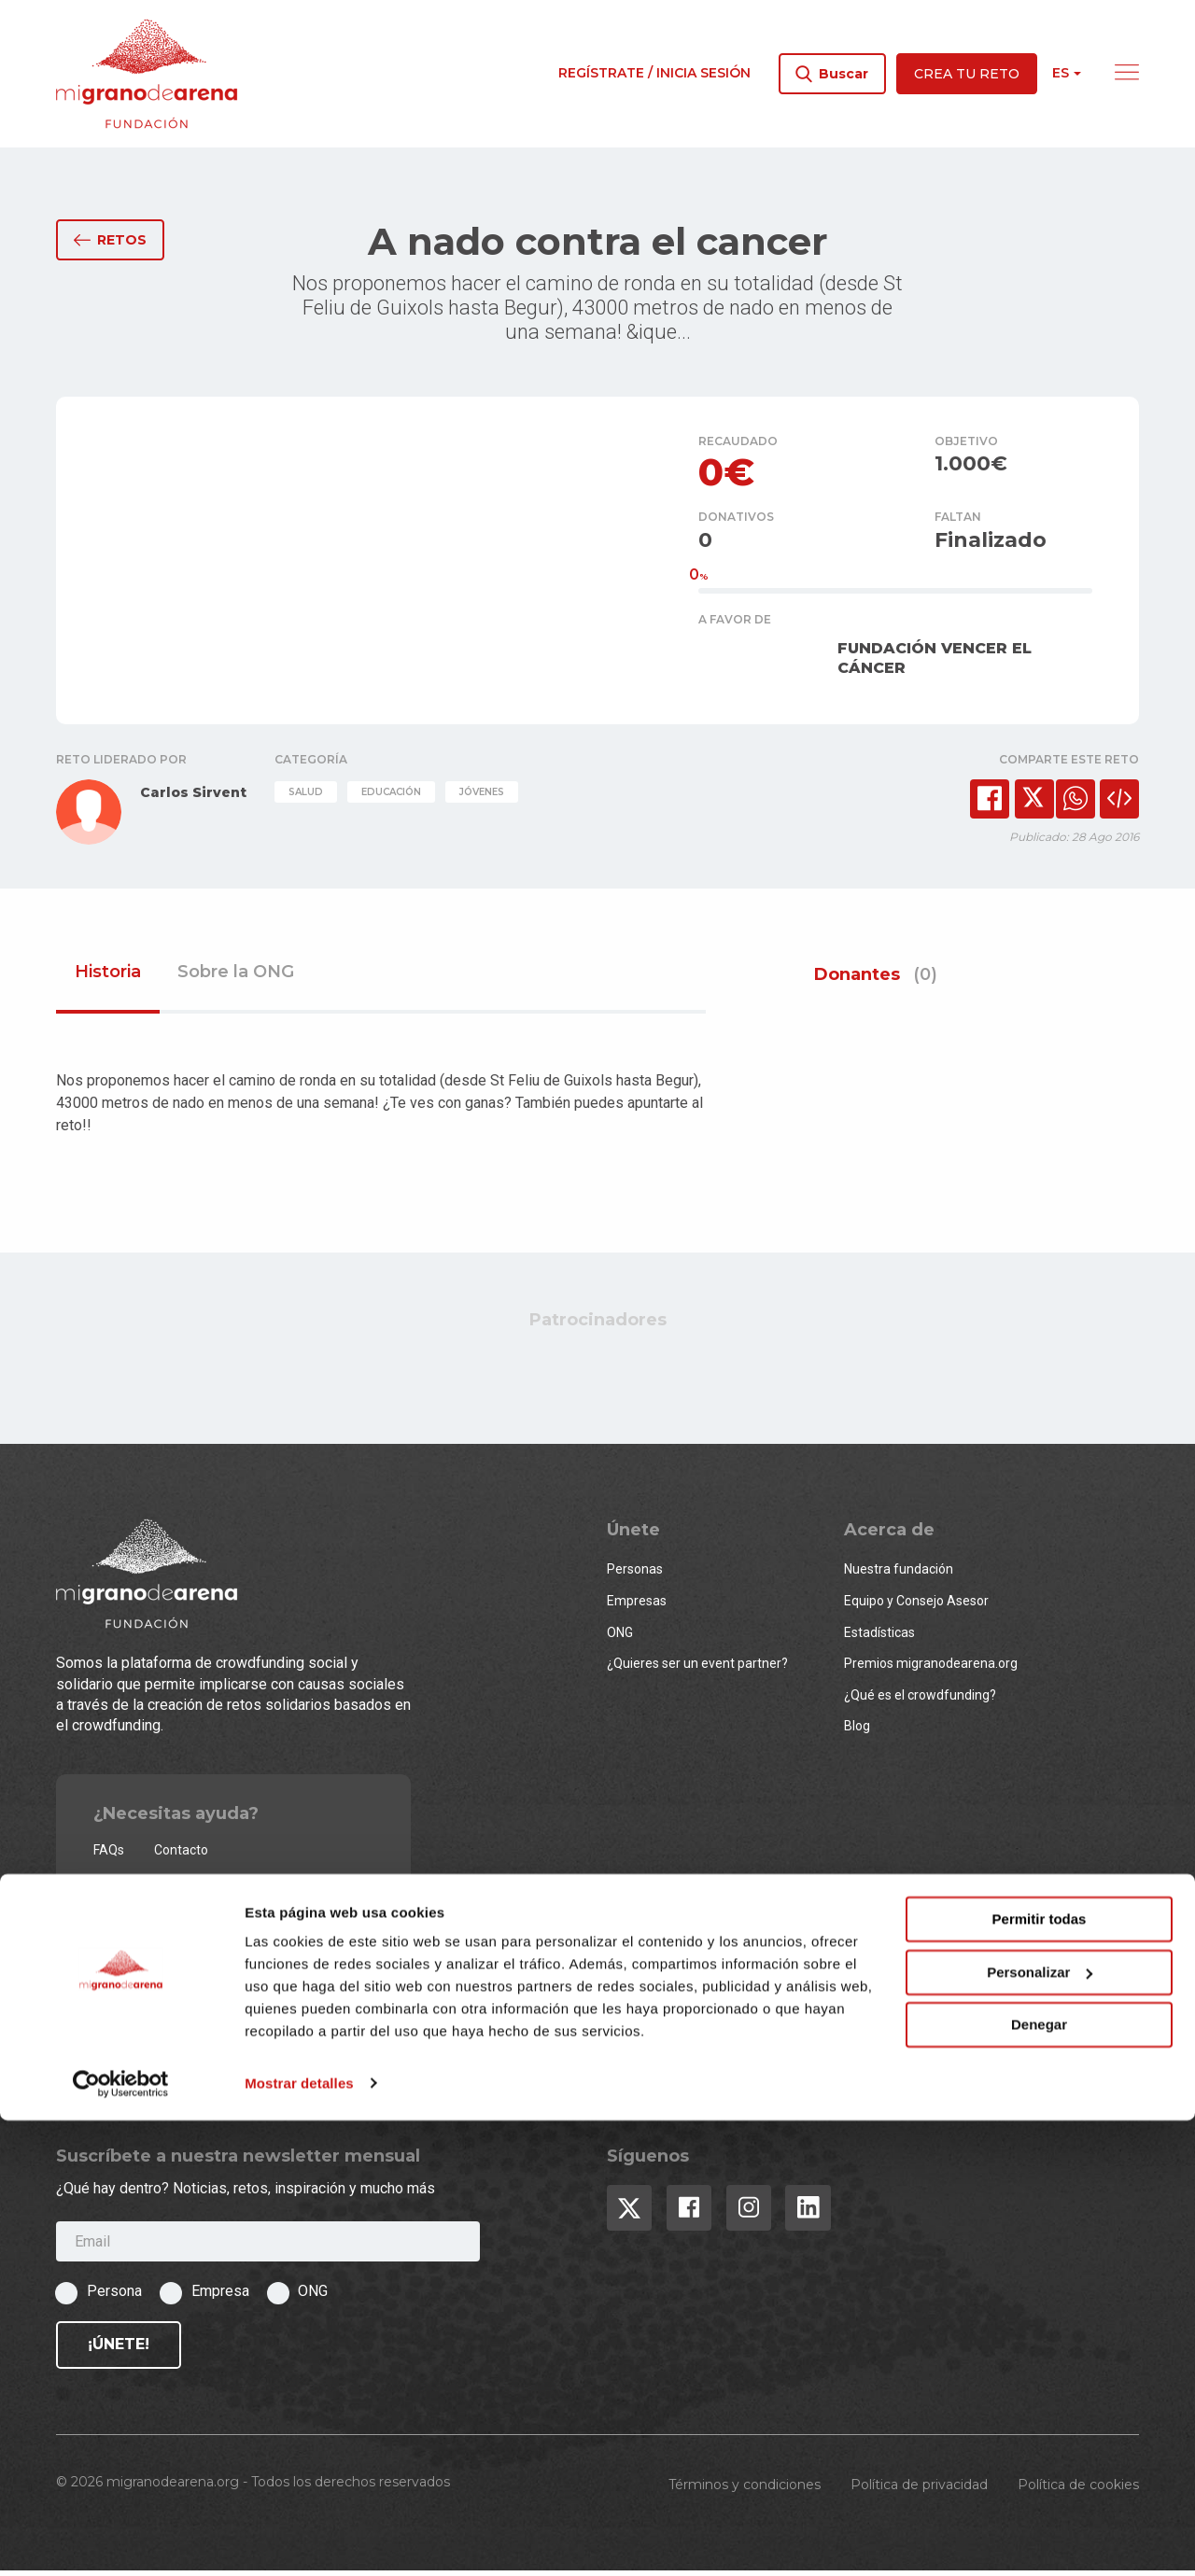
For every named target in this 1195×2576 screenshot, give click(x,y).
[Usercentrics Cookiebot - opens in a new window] (121, 2540)
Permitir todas (1039, 2376)
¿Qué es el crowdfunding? (920, 1699)
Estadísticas (879, 1637)
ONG (620, 1637)
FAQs (108, 1854)
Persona (114, 2296)
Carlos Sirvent (193, 798)
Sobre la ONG (235, 978)
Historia (108, 978)
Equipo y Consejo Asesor (916, 1606)
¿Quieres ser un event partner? (697, 1668)
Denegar (1039, 2481)
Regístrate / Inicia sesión (654, 72)
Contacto (181, 1854)
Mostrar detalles (299, 2539)
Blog (857, 1731)
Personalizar (1039, 2428)
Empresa (220, 2296)
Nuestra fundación (898, 1574)
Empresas (637, 1606)
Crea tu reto (966, 73)
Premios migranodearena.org (931, 1668)
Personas (635, 1574)
